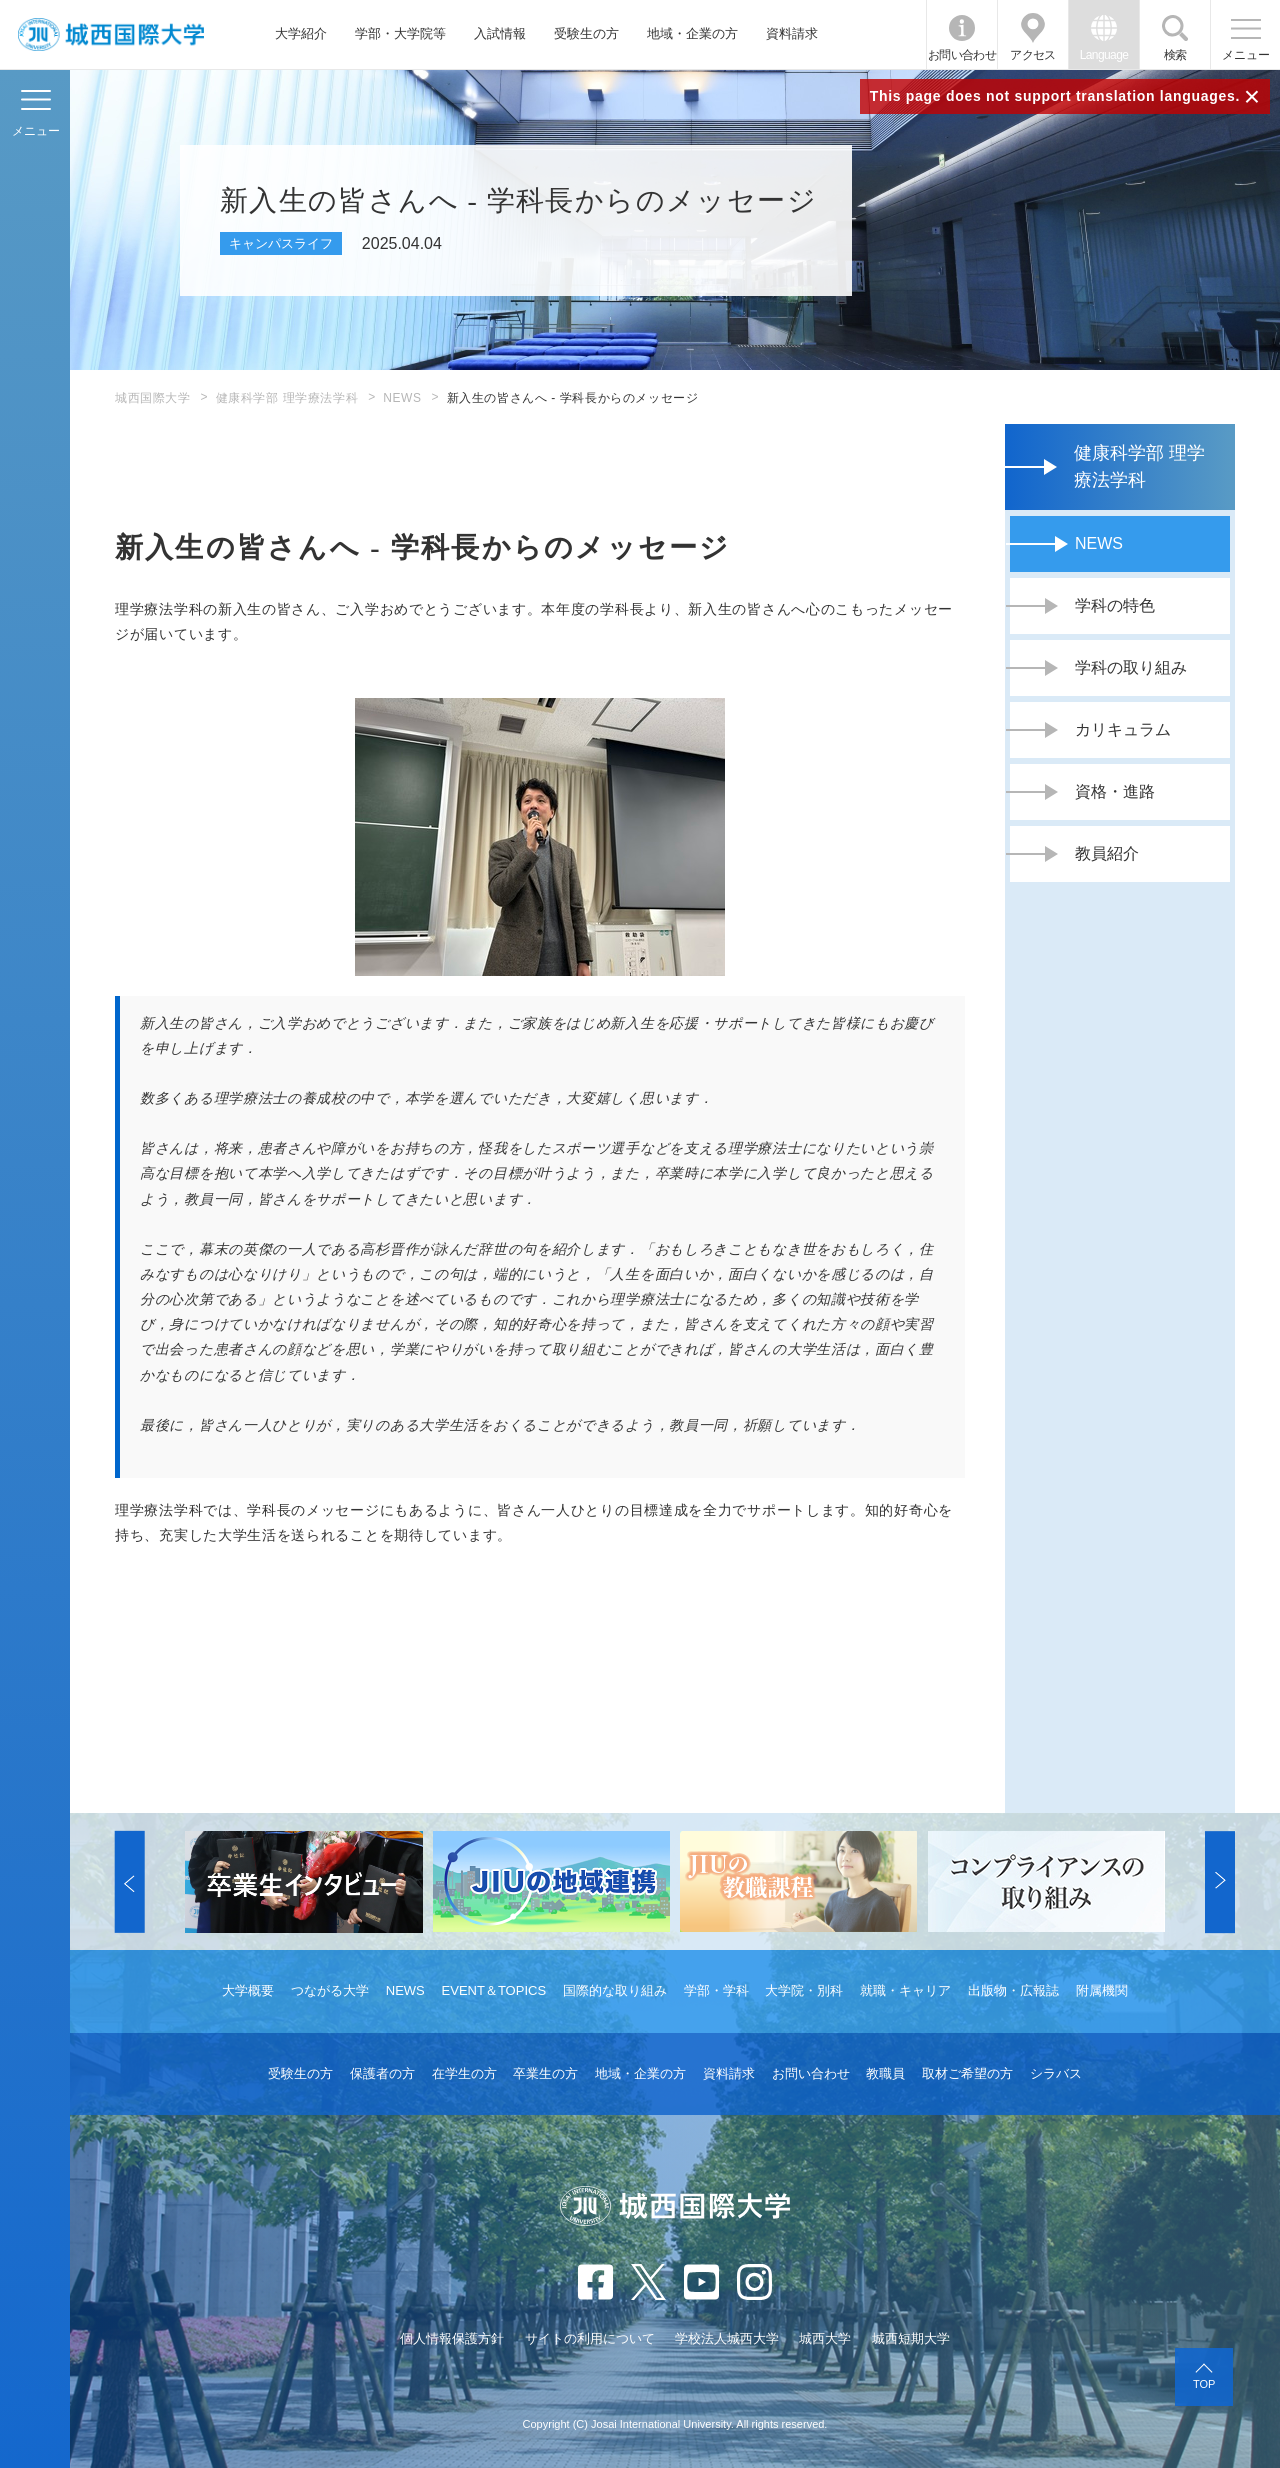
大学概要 (248, 1990)
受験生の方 (586, 33)
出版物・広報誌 (1013, 1990)
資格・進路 (1115, 791)
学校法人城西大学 (727, 2338)
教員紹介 (1107, 853)
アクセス (1033, 55)
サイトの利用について (590, 2338)
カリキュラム (1123, 729)
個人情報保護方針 (452, 2338)
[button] (130, 1882)
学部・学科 (716, 1990)
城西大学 (825, 2338)
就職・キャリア (905, 1990)
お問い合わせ (962, 55)
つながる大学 (330, 1990)
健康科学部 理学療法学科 (287, 398)
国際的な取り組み (615, 1990)
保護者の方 (382, 2073)
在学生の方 (464, 2073)
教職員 (885, 2073)
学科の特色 (1115, 605)
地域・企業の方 (692, 33)
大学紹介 (301, 33)
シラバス (1056, 2073)
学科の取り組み (1131, 667)
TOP (1204, 2384)
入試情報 (500, 33)
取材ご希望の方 (967, 2073)
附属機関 (1102, 1990)
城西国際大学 (153, 398)
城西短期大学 (911, 2338)
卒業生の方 (545, 2073)
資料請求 (792, 33)
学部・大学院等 (400, 33)
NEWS (402, 398)
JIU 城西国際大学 (111, 34)
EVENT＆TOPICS (494, 1990)
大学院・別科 (804, 1990)
